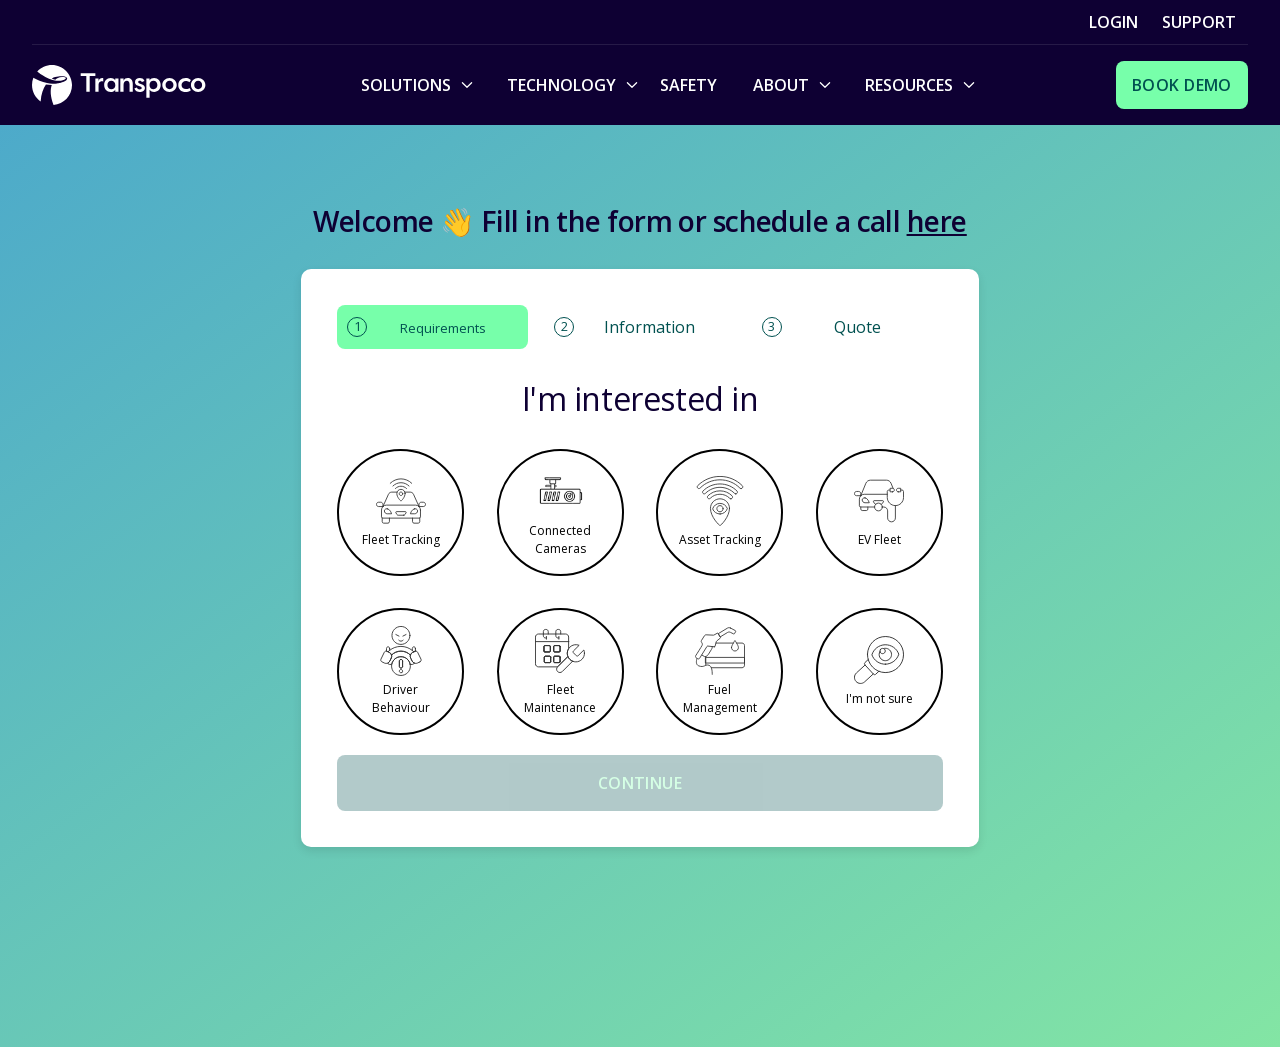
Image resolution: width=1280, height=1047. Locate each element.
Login (1113, 22)
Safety (688, 85)
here (937, 221)
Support (1199, 22)
